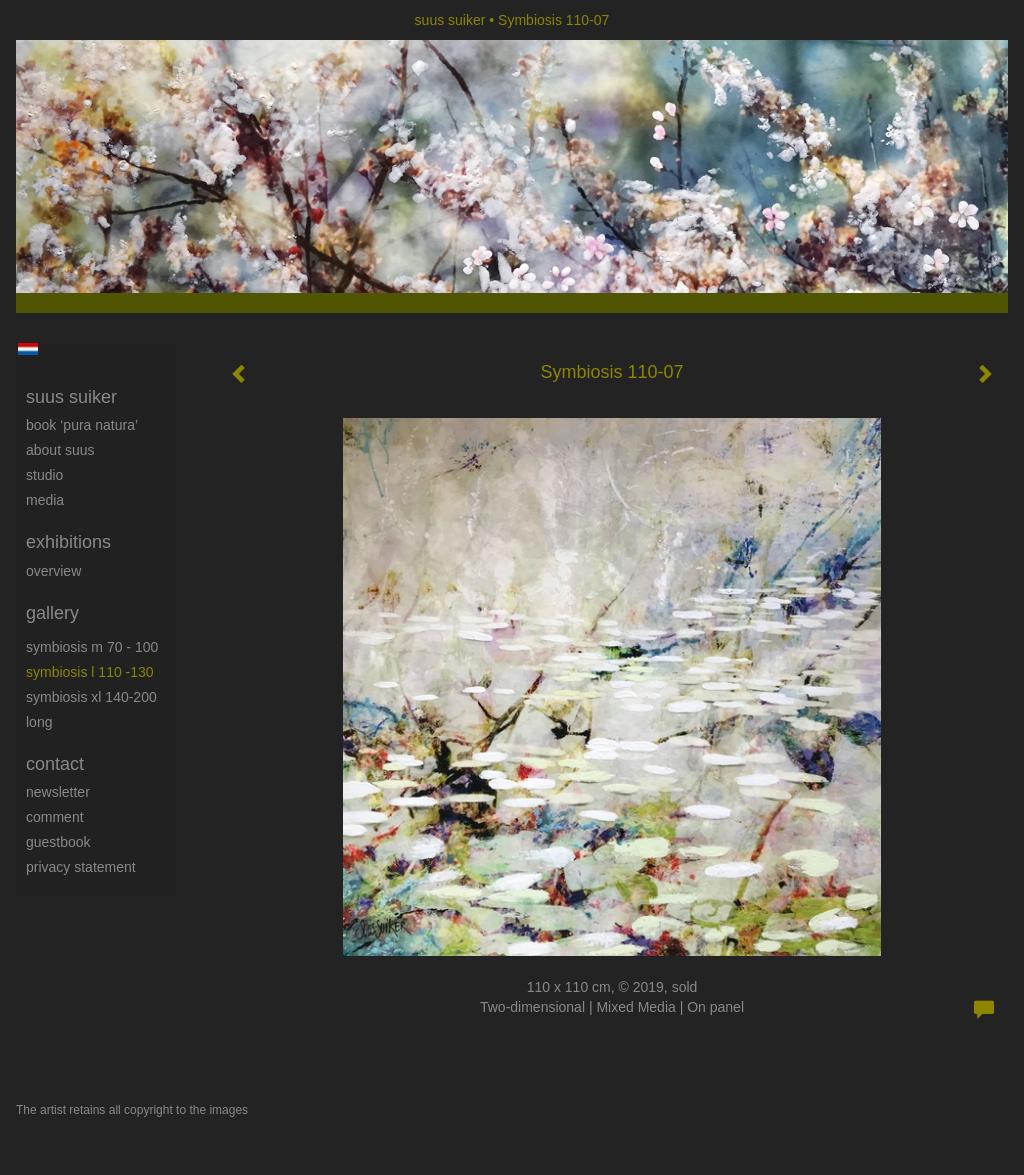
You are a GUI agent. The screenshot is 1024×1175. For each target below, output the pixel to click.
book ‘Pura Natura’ (82, 425)
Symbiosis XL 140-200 (91, 697)
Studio (44, 475)
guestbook (58, 842)
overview (53, 571)
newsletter (58, 792)
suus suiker (450, 20)
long (39, 722)
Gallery (52, 613)
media (45, 500)
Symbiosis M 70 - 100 (92, 647)
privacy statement (81, 867)
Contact (55, 764)
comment (55, 817)
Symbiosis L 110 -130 (90, 672)
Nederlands (27, 349)
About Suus (60, 450)
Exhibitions (68, 542)
